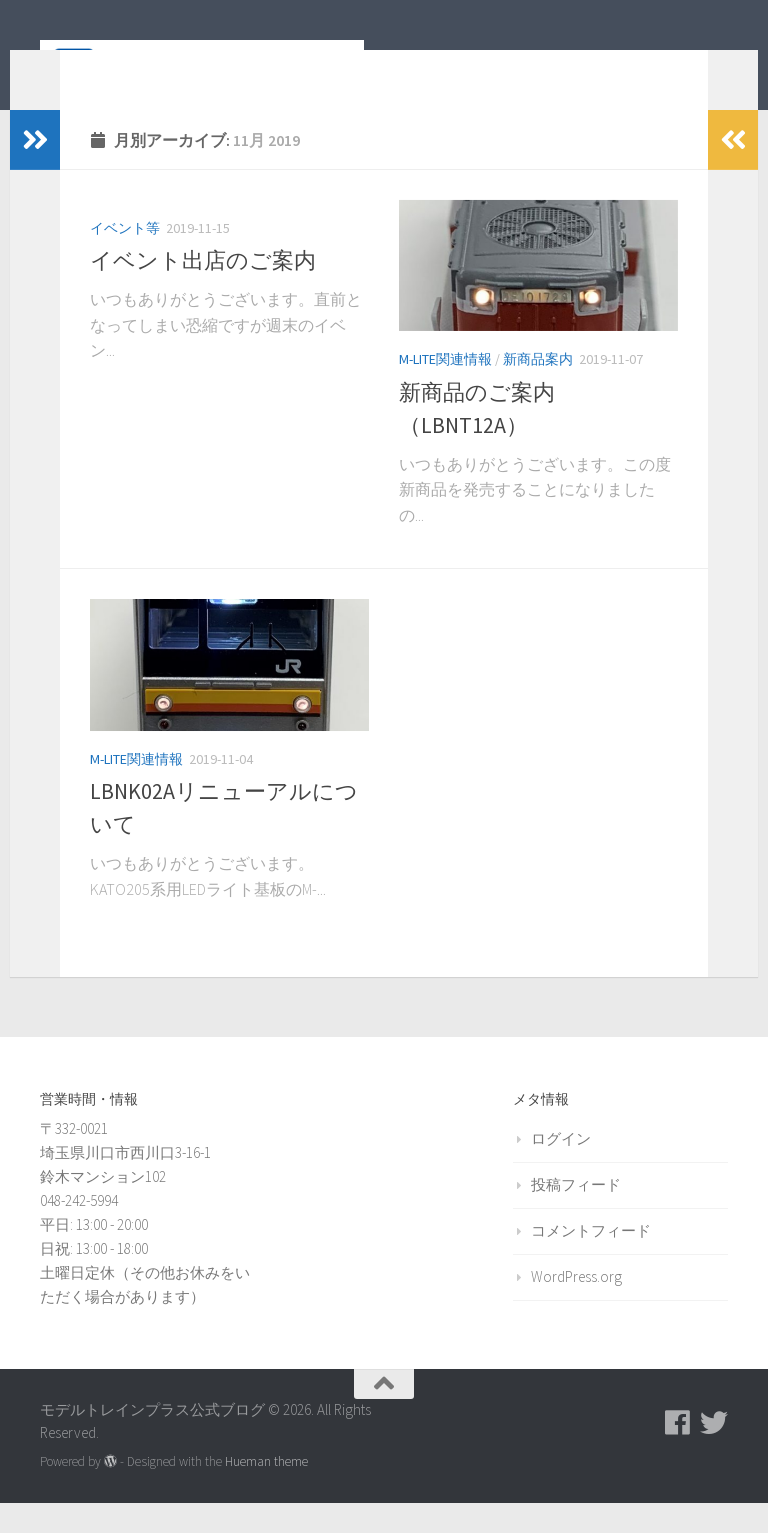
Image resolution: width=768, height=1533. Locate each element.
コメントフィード (591, 1260)
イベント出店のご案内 (203, 290)
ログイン (561, 1168)
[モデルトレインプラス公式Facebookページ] (678, 1453)
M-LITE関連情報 (445, 389)
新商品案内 (538, 389)
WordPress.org (576, 1306)
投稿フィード (576, 1214)
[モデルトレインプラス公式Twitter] (714, 1453)
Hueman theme (266, 1491)
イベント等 (125, 258)
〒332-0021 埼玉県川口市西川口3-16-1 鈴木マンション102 (125, 1182)
